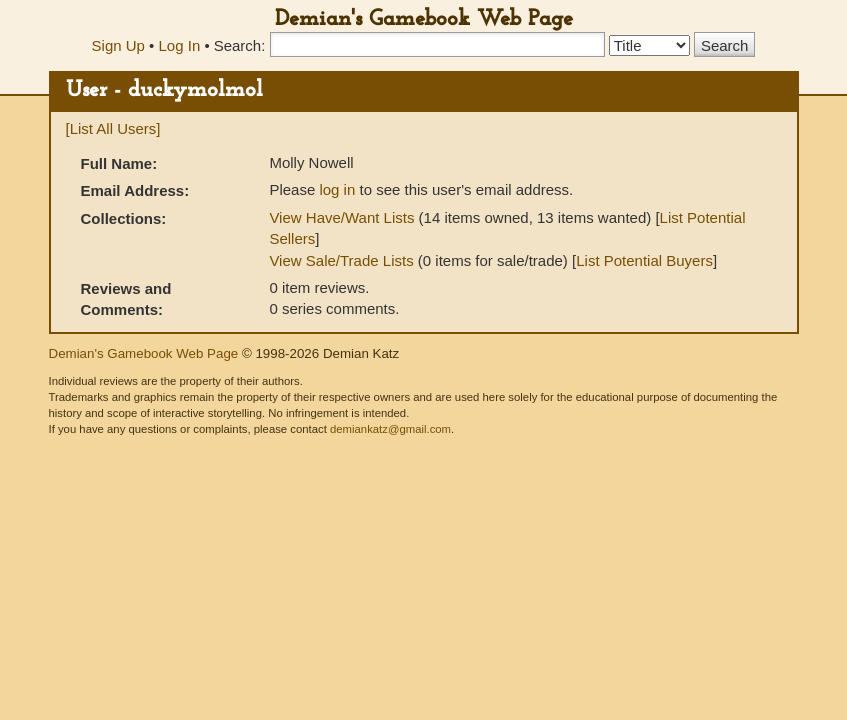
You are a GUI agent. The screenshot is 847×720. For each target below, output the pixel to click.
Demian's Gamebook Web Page (424, 19)
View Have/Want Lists (341, 217)
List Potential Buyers (644, 260)
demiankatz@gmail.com (390, 429)
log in (337, 189)
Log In (180, 45)
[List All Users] (113, 128)
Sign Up (118, 45)
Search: (240, 45)
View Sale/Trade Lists (341, 260)
